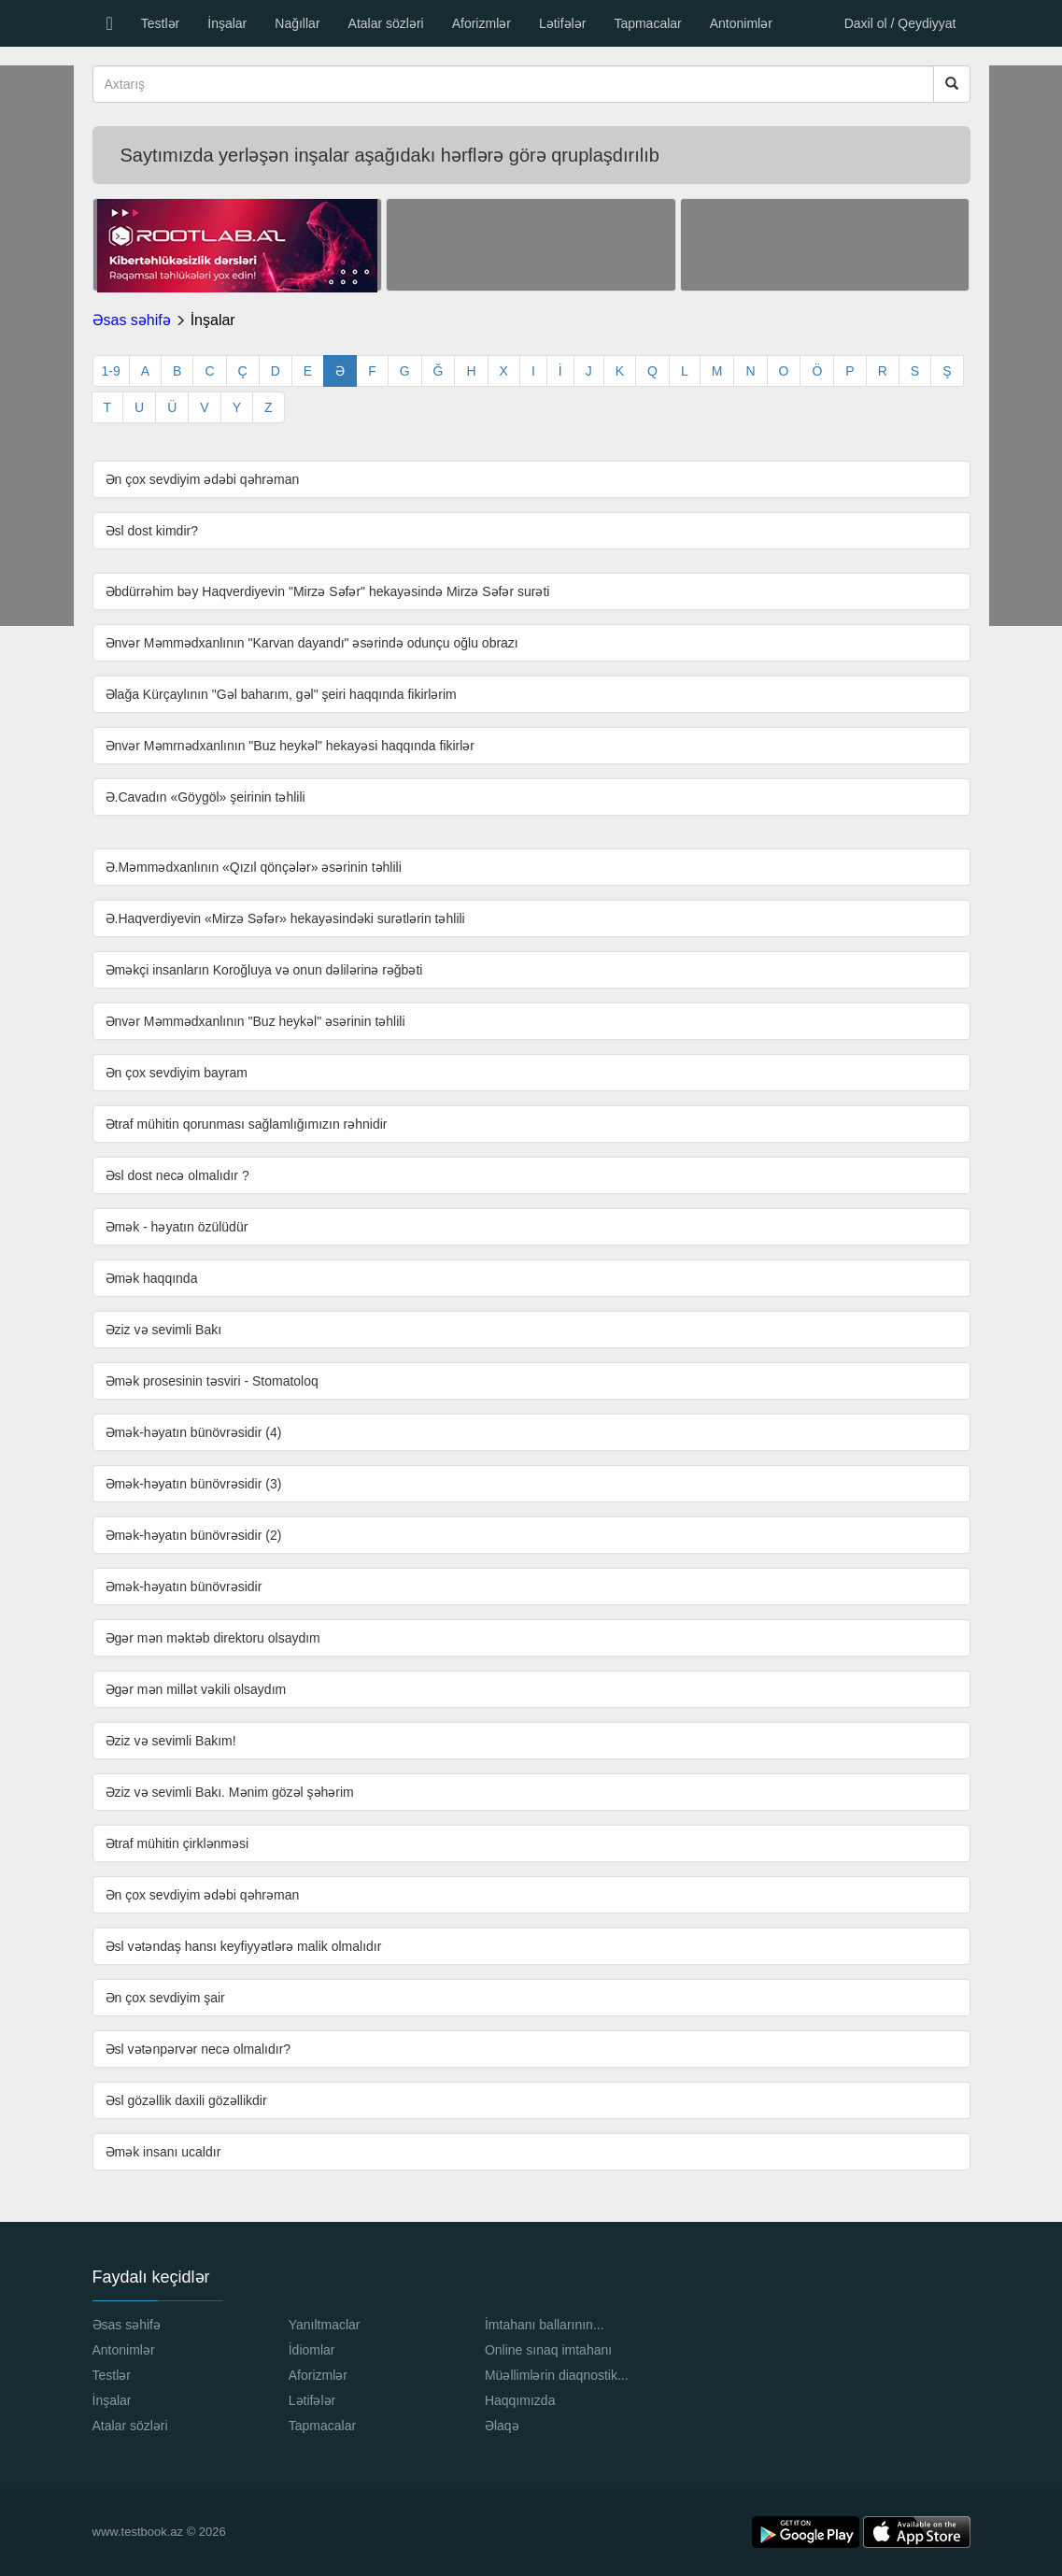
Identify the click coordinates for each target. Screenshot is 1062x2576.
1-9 (111, 370)
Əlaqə (502, 2425)
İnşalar (227, 23)
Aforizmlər (481, 23)
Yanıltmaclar (325, 2324)
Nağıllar (297, 23)
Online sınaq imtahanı (548, 2349)
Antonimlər (741, 23)
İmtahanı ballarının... (544, 2324)
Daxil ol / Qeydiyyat (900, 23)
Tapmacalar (647, 23)
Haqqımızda (520, 2400)
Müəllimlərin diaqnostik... (557, 2375)
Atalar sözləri (386, 23)
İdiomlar (312, 2349)
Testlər (160, 23)
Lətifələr (562, 23)
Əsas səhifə (131, 320)
